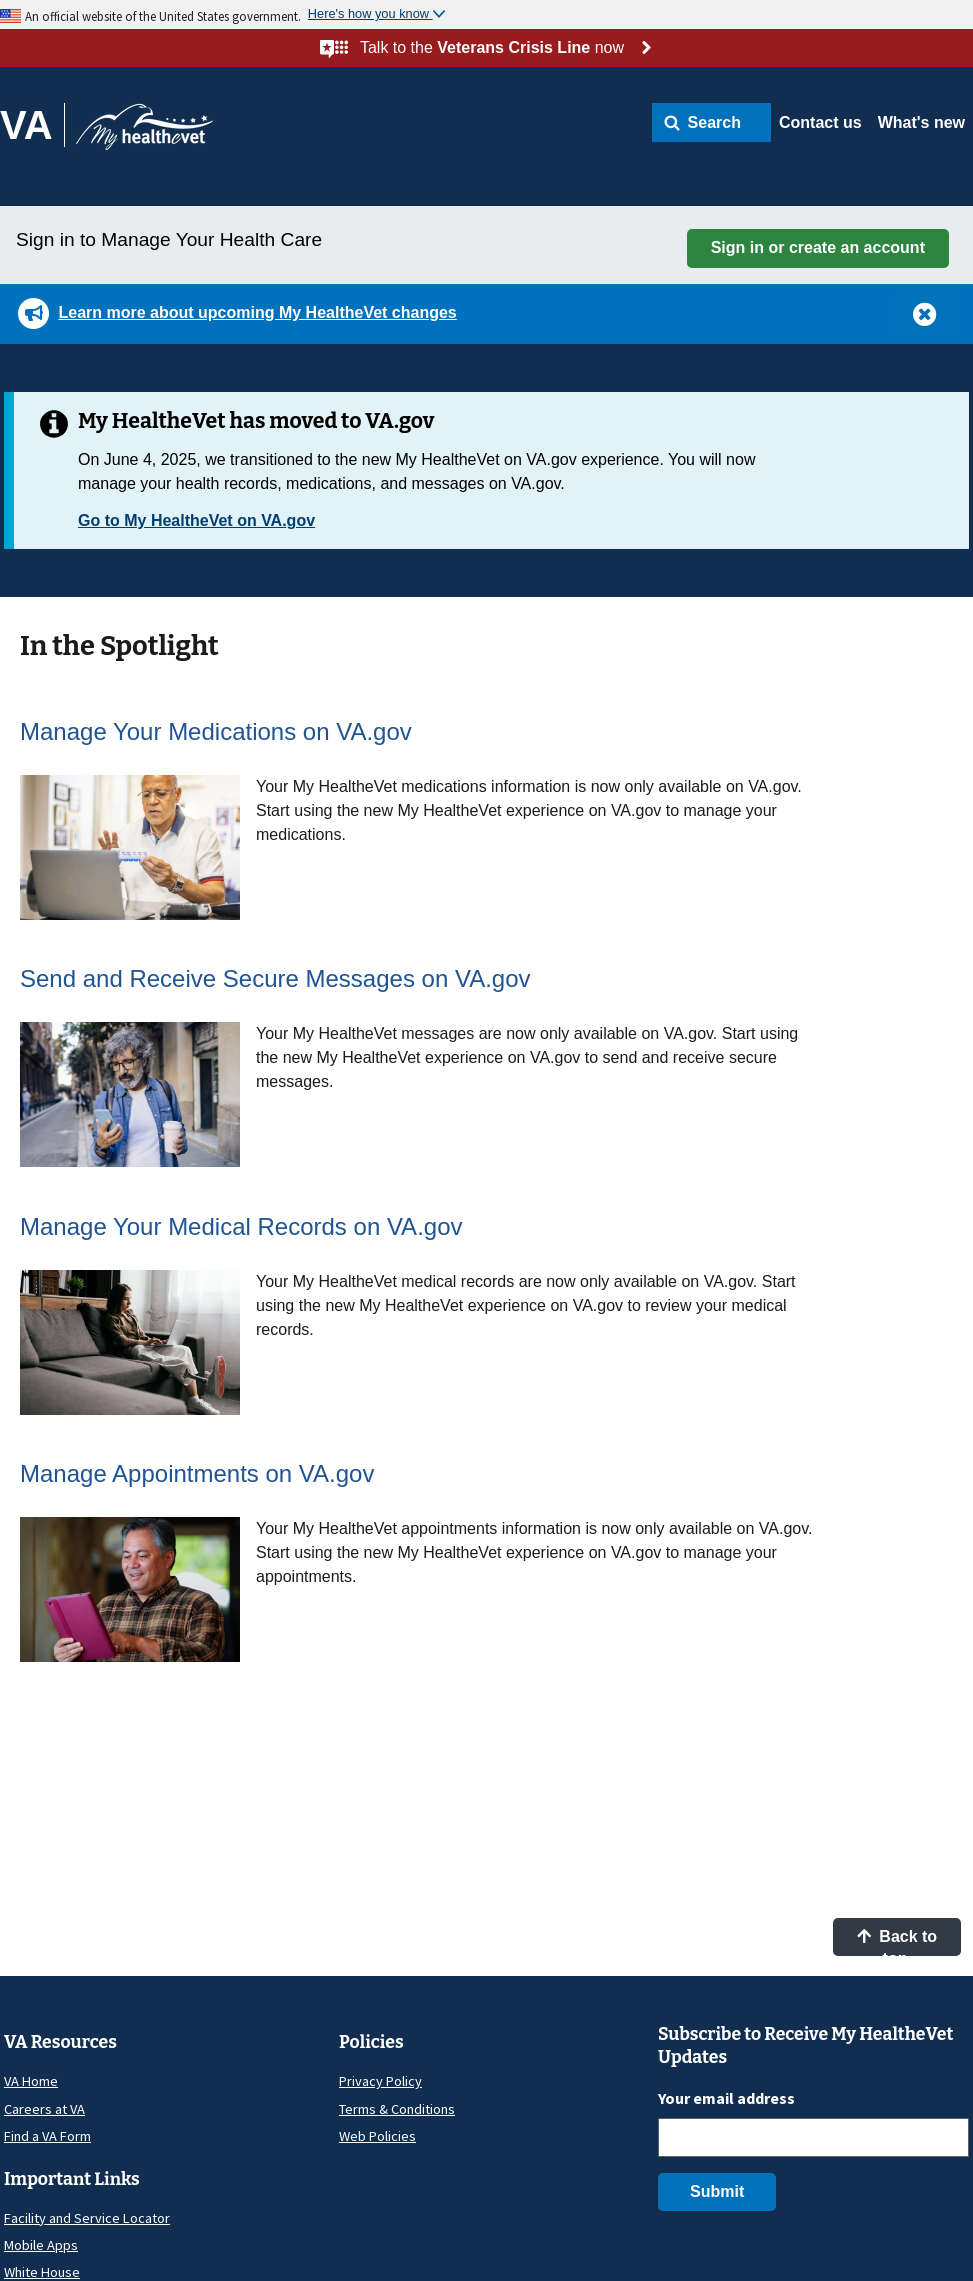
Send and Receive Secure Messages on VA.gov (275, 978)
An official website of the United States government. (163, 16)
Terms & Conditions (397, 2109)
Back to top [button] (897, 1942)
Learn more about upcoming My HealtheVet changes (257, 312)
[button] (711, 122)
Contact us (820, 122)
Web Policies (377, 2136)
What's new (921, 122)
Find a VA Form (47, 2136)
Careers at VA (44, 2109)
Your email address (726, 2098)
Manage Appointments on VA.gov (197, 1473)
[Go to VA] (32, 125)
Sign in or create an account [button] (818, 247)
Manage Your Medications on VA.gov (216, 731)
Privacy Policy (380, 2081)
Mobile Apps (41, 2245)
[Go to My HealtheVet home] (144, 133)
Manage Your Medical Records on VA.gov (241, 1226)
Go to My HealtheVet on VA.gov (196, 520)
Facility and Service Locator (87, 2218)
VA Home (31, 2081)
